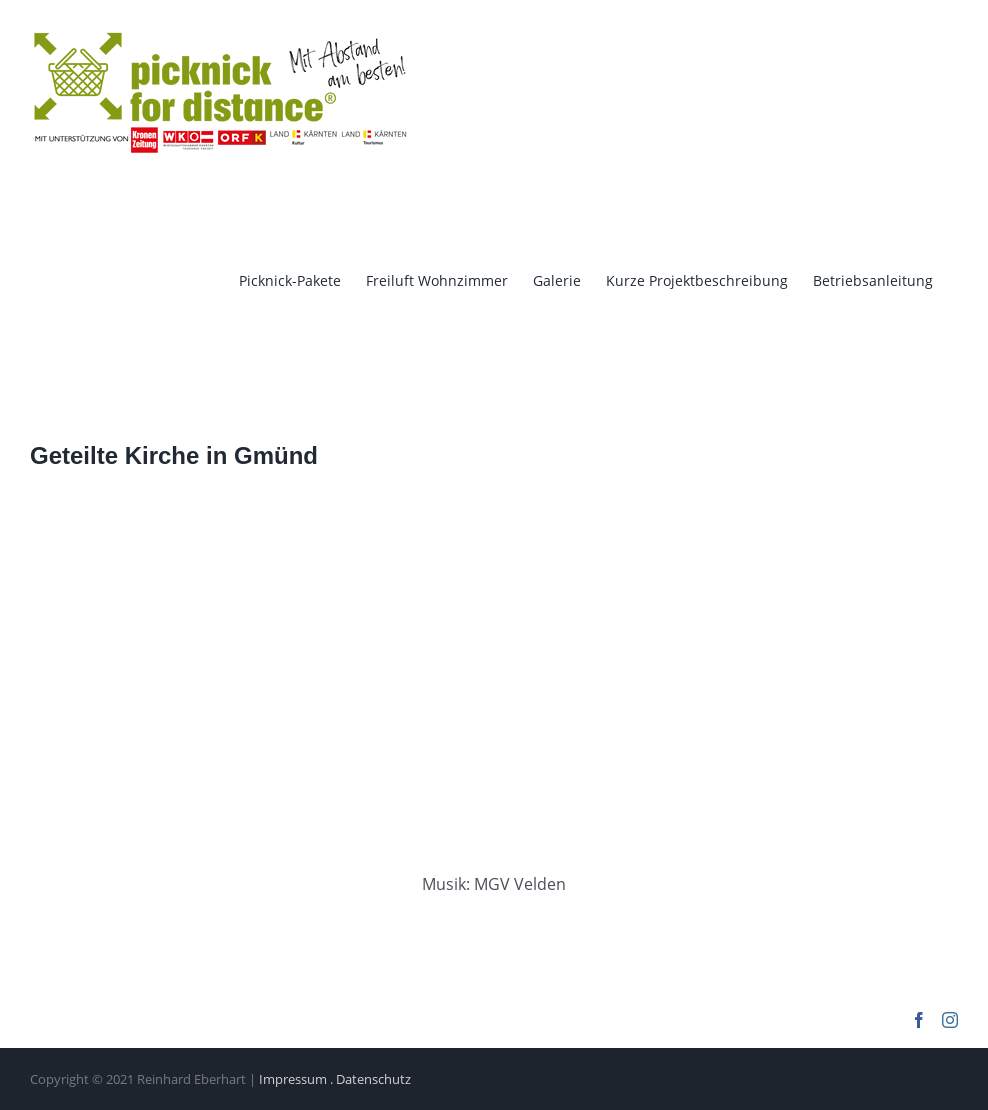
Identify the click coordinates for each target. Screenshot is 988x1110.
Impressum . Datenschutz (335, 1079)
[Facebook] (919, 1020)
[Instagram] (950, 1020)
